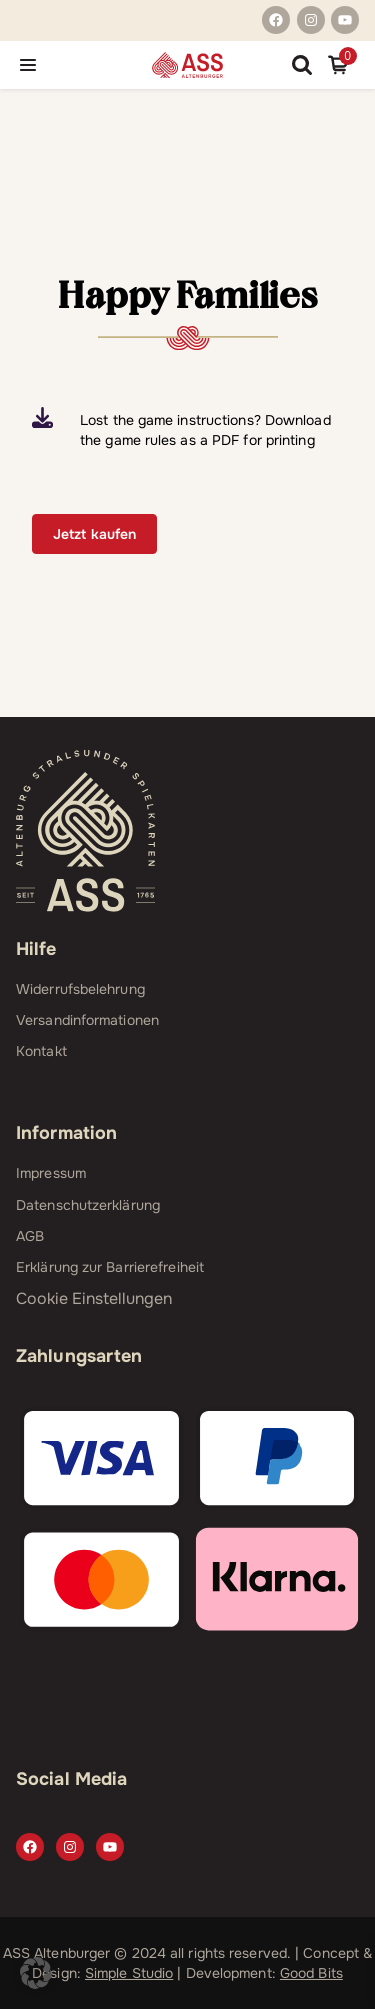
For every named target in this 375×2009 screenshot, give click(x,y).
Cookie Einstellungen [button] (94, 1298)
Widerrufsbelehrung (80, 989)
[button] (36, 1973)
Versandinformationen (87, 1020)
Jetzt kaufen (94, 534)
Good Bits (311, 1973)
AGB (30, 1236)
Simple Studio (129, 1973)
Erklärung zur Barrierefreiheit (110, 1267)
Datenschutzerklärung (88, 1205)
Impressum (51, 1173)
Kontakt (41, 1051)
